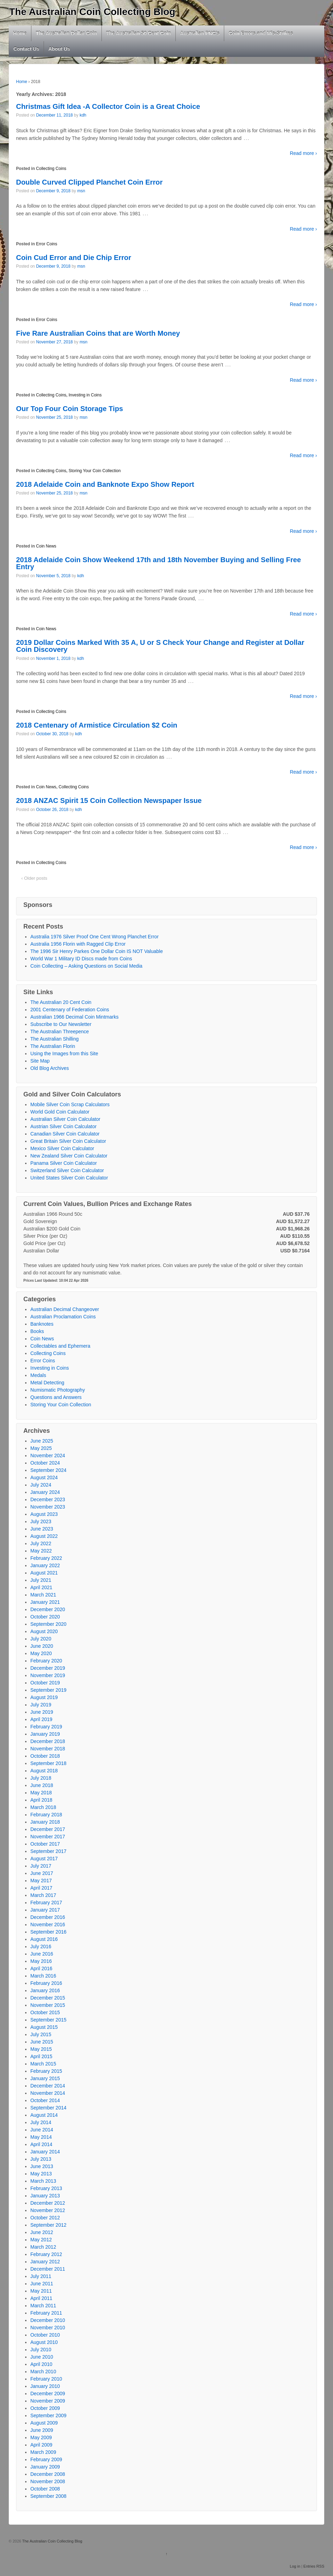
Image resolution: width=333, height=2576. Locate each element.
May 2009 (41, 2437)
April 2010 (41, 2364)
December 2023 (47, 1499)
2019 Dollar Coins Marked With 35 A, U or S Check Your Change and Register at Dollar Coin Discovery (160, 646)
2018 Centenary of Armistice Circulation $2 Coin (96, 725)
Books (37, 1331)
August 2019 (44, 1697)
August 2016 (44, 1939)
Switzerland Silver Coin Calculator (67, 1170)
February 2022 (46, 1558)
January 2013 (45, 2195)
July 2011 (40, 2276)
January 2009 (45, 2467)
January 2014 (45, 2151)
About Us (59, 49)
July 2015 (40, 2034)
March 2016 (43, 1976)
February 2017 (46, 1902)
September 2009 (48, 2415)
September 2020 (48, 1624)
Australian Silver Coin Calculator (65, 1119)
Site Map (40, 1061)
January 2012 (45, 2261)
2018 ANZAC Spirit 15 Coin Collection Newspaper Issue (109, 800)
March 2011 (43, 2305)
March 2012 (43, 2247)
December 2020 (47, 1609)
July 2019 (40, 1704)
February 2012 (46, 2254)
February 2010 (46, 2379)
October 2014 (45, 2100)
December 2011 (47, 2269)
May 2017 (41, 1880)
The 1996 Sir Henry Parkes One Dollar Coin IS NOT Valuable (96, 951)
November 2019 (47, 1675)
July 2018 (40, 1778)
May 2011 (41, 2291)
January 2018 (45, 1822)
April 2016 (41, 1968)
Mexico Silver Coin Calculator (62, 1148)
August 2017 (44, 1858)
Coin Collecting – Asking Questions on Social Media (86, 966)
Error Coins (46, 243)
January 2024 (45, 1492)
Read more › (303, 153)
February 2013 (46, 2188)
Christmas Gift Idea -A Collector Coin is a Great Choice (108, 106)
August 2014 (44, 2115)
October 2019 (45, 1682)
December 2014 (47, 2086)
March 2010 (43, 2371)
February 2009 (46, 2459)
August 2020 (44, 1631)
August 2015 (44, 2027)
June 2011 (41, 2283)
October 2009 (45, 2408)
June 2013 (41, 2166)
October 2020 (45, 1617)
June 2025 (41, 1441)
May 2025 (41, 1448)
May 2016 (41, 1961)
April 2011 (41, 2298)
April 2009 (41, 2445)
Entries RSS (313, 2566)
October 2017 (45, 1844)
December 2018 (47, 1741)
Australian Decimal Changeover (64, 1309)
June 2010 (41, 2357)
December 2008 (47, 2474)
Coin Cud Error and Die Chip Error (73, 257)
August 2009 (44, 2423)
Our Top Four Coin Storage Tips (69, 408)
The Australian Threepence (59, 1031)
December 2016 (47, 1917)
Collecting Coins (51, 168)
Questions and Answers (56, 1397)
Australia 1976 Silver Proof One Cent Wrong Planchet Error (94, 936)
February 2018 (46, 1814)
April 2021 (41, 1587)
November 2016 (47, 1924)
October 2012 (45, 2217)
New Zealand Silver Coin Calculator (68, 1156)
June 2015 (41, 2042)
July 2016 (40, 1946)
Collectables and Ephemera (60, 1346)
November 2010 (47, 2327)
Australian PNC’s (200, 33)
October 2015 (45, 2012)
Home (20, 33)
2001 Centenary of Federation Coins (69, 1009)
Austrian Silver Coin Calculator (63, 1126)
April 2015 (41, 2056)
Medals (38, 1375)
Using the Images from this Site (64, 1053)
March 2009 (43, 2452)
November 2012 (47, 2210)
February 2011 (46, 2313)
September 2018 (48, 1763)
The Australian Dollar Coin (66, 33)
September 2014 (48, 2107)
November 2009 (47, 2401)
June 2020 (41, 1646)
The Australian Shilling (54, 1039)
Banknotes (41, 1324)
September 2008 (48, 2496)
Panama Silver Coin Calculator (63, 1163)
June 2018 (41, 1785)
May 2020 (41, 1653)
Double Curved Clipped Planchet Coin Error (89, 182)
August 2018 (44, 1770)
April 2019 (41, 1719)
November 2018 (47, 1748)
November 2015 (47, 2005)
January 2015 (45, 2078)
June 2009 (41, 2430)
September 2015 (48, 2020)
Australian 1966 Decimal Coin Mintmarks (74, 1017)
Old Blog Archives (49, 1068)
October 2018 (45, 1756)
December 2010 (47, 2320)
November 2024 (47, 1455)
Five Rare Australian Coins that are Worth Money (98, 333)
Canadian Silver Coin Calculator (64, 1134)
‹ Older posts (34, 878)
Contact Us (26, 49)
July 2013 (40, 2159)
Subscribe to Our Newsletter (60, 1024)
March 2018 (43, 1807)
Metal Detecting (47, 1382)
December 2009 (47, 2393)
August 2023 (44, 1514)
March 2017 (43, 1895)
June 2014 (41, 2129)
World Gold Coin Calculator (59, 1112)
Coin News (46, 546)
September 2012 (48, 2225)
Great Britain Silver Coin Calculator (68, 1141)
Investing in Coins (85, 395)
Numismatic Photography (57, 1390)
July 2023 (40, 1521)
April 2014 (41, 2144)
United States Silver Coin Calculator (69, 1178)
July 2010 (40, 2349)
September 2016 (48, 1932)
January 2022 (45, 1565)
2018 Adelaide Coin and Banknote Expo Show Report (105, 484)
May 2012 (41, 2239)
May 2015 (41, 2049)
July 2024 (40, 1485)
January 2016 (45, 1990)
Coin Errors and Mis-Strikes (261, 33)
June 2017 (41, 1873)
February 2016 (46, 1983)
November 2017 (47, 1836)
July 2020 (40, 1638)
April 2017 (41, 1888)
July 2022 (40, 1543)
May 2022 (41, 1551)
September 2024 (48, 1470)
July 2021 (40, 1580)
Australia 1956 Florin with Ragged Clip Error (78, 944)
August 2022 (44, 1536)
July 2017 (40, 1866)
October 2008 (45, 2489)
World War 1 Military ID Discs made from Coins (81, 958)
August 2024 (44, 1477)
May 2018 (41, 1792)
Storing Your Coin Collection (95, 470)
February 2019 (46, 1726)
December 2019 (47, 1668)
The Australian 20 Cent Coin (60, 1002)
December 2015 (47, 1998)
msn (81, 190)
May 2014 (41, 2137)
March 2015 (43, 2064)
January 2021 (45, 1602)
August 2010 (44, 2342)
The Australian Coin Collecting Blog (92, 11)
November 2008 (47, 2481)
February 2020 (46, 1660)
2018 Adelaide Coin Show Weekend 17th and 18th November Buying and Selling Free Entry (158, 563)
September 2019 (48, 1690)
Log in (295, 2566)
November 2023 (47, 1507)
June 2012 (41, 2232)
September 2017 (48, 1851)
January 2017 (45, 1910)
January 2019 (45, 1734)
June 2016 (41, 1954)
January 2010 (45, 2386)
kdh (83, 115)
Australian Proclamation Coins (63, 1316)
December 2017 (47, 1829)
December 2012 (47, 2203)
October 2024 (45, 1463)
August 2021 (44, 1573)
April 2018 (41, 1800)
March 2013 (43, 2181)
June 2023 (41, 1529)
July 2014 (40, 2122)
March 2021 (43, 1595)
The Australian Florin (52, 1046)
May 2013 (41, 2173)
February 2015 (46, 2071)
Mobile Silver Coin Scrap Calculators (69, 1104)
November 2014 (47, 2093)
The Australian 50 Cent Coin (138, 33)
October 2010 (45, 2335)
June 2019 (41, 1712)
